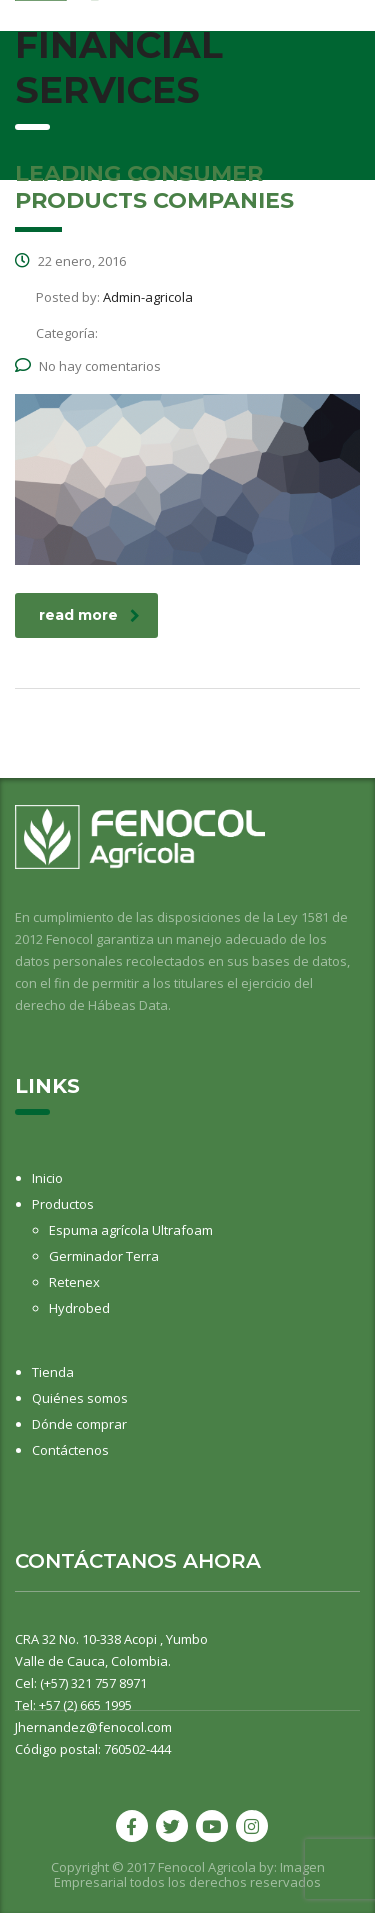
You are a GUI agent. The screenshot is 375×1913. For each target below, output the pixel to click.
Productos (63, 1204)
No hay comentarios (88, 366)
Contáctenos (70, 1450)
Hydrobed (79, 1308)
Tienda (53, 1372)
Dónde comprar (79, 1424)
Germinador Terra (104, 1256)
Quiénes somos (80, 1398)
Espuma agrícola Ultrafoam (131, 1230)
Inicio (47, 1178)
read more (89, 615)
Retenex (74, 1282)
